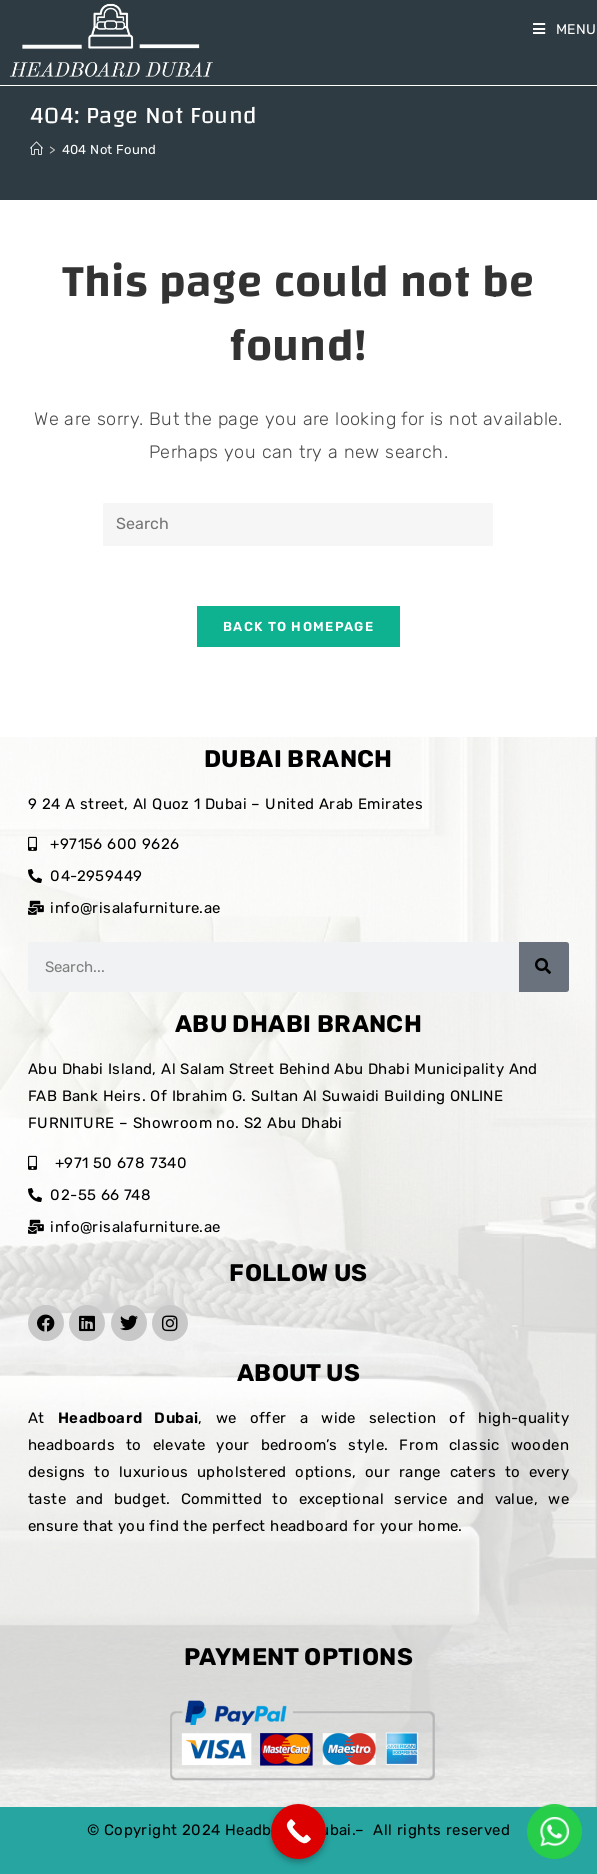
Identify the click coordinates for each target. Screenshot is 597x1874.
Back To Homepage (298, 626)
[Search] (544, 967)
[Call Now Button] (298, 1831)
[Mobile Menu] (565, 30)
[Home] (36, 149)
